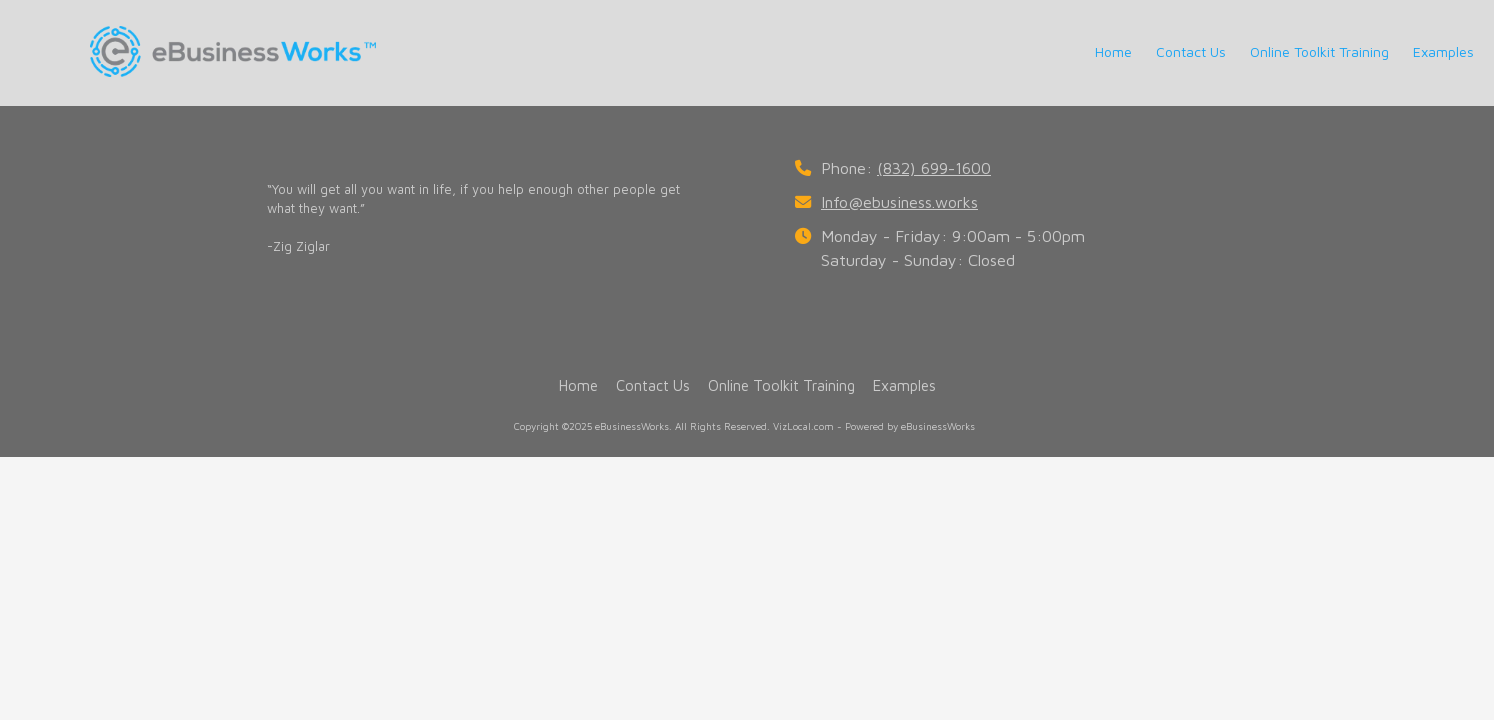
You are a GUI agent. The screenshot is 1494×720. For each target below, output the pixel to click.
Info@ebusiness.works (899, 201)
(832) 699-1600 (934, 167)
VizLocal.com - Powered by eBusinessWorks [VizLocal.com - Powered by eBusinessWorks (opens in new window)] (874, 426)
